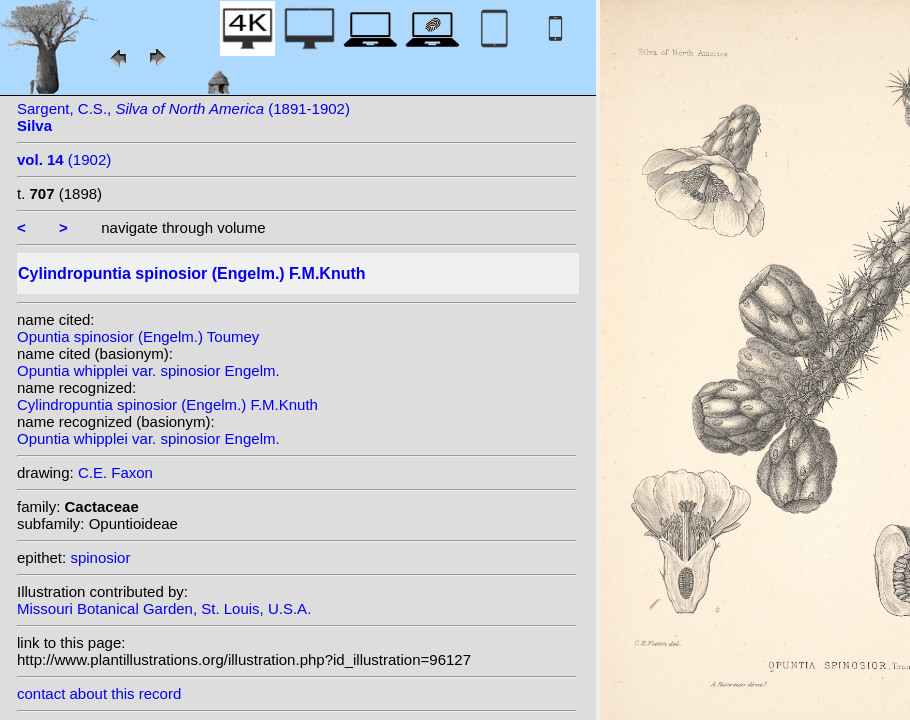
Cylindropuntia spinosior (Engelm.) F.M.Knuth (167, 404)
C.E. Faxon (115, 472)
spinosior (100, 557)
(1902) (64, 159)
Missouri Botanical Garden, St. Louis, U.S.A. (164, 608)
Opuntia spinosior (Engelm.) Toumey (138, 336)
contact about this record (99, 693)
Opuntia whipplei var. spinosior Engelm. (148, 370)
